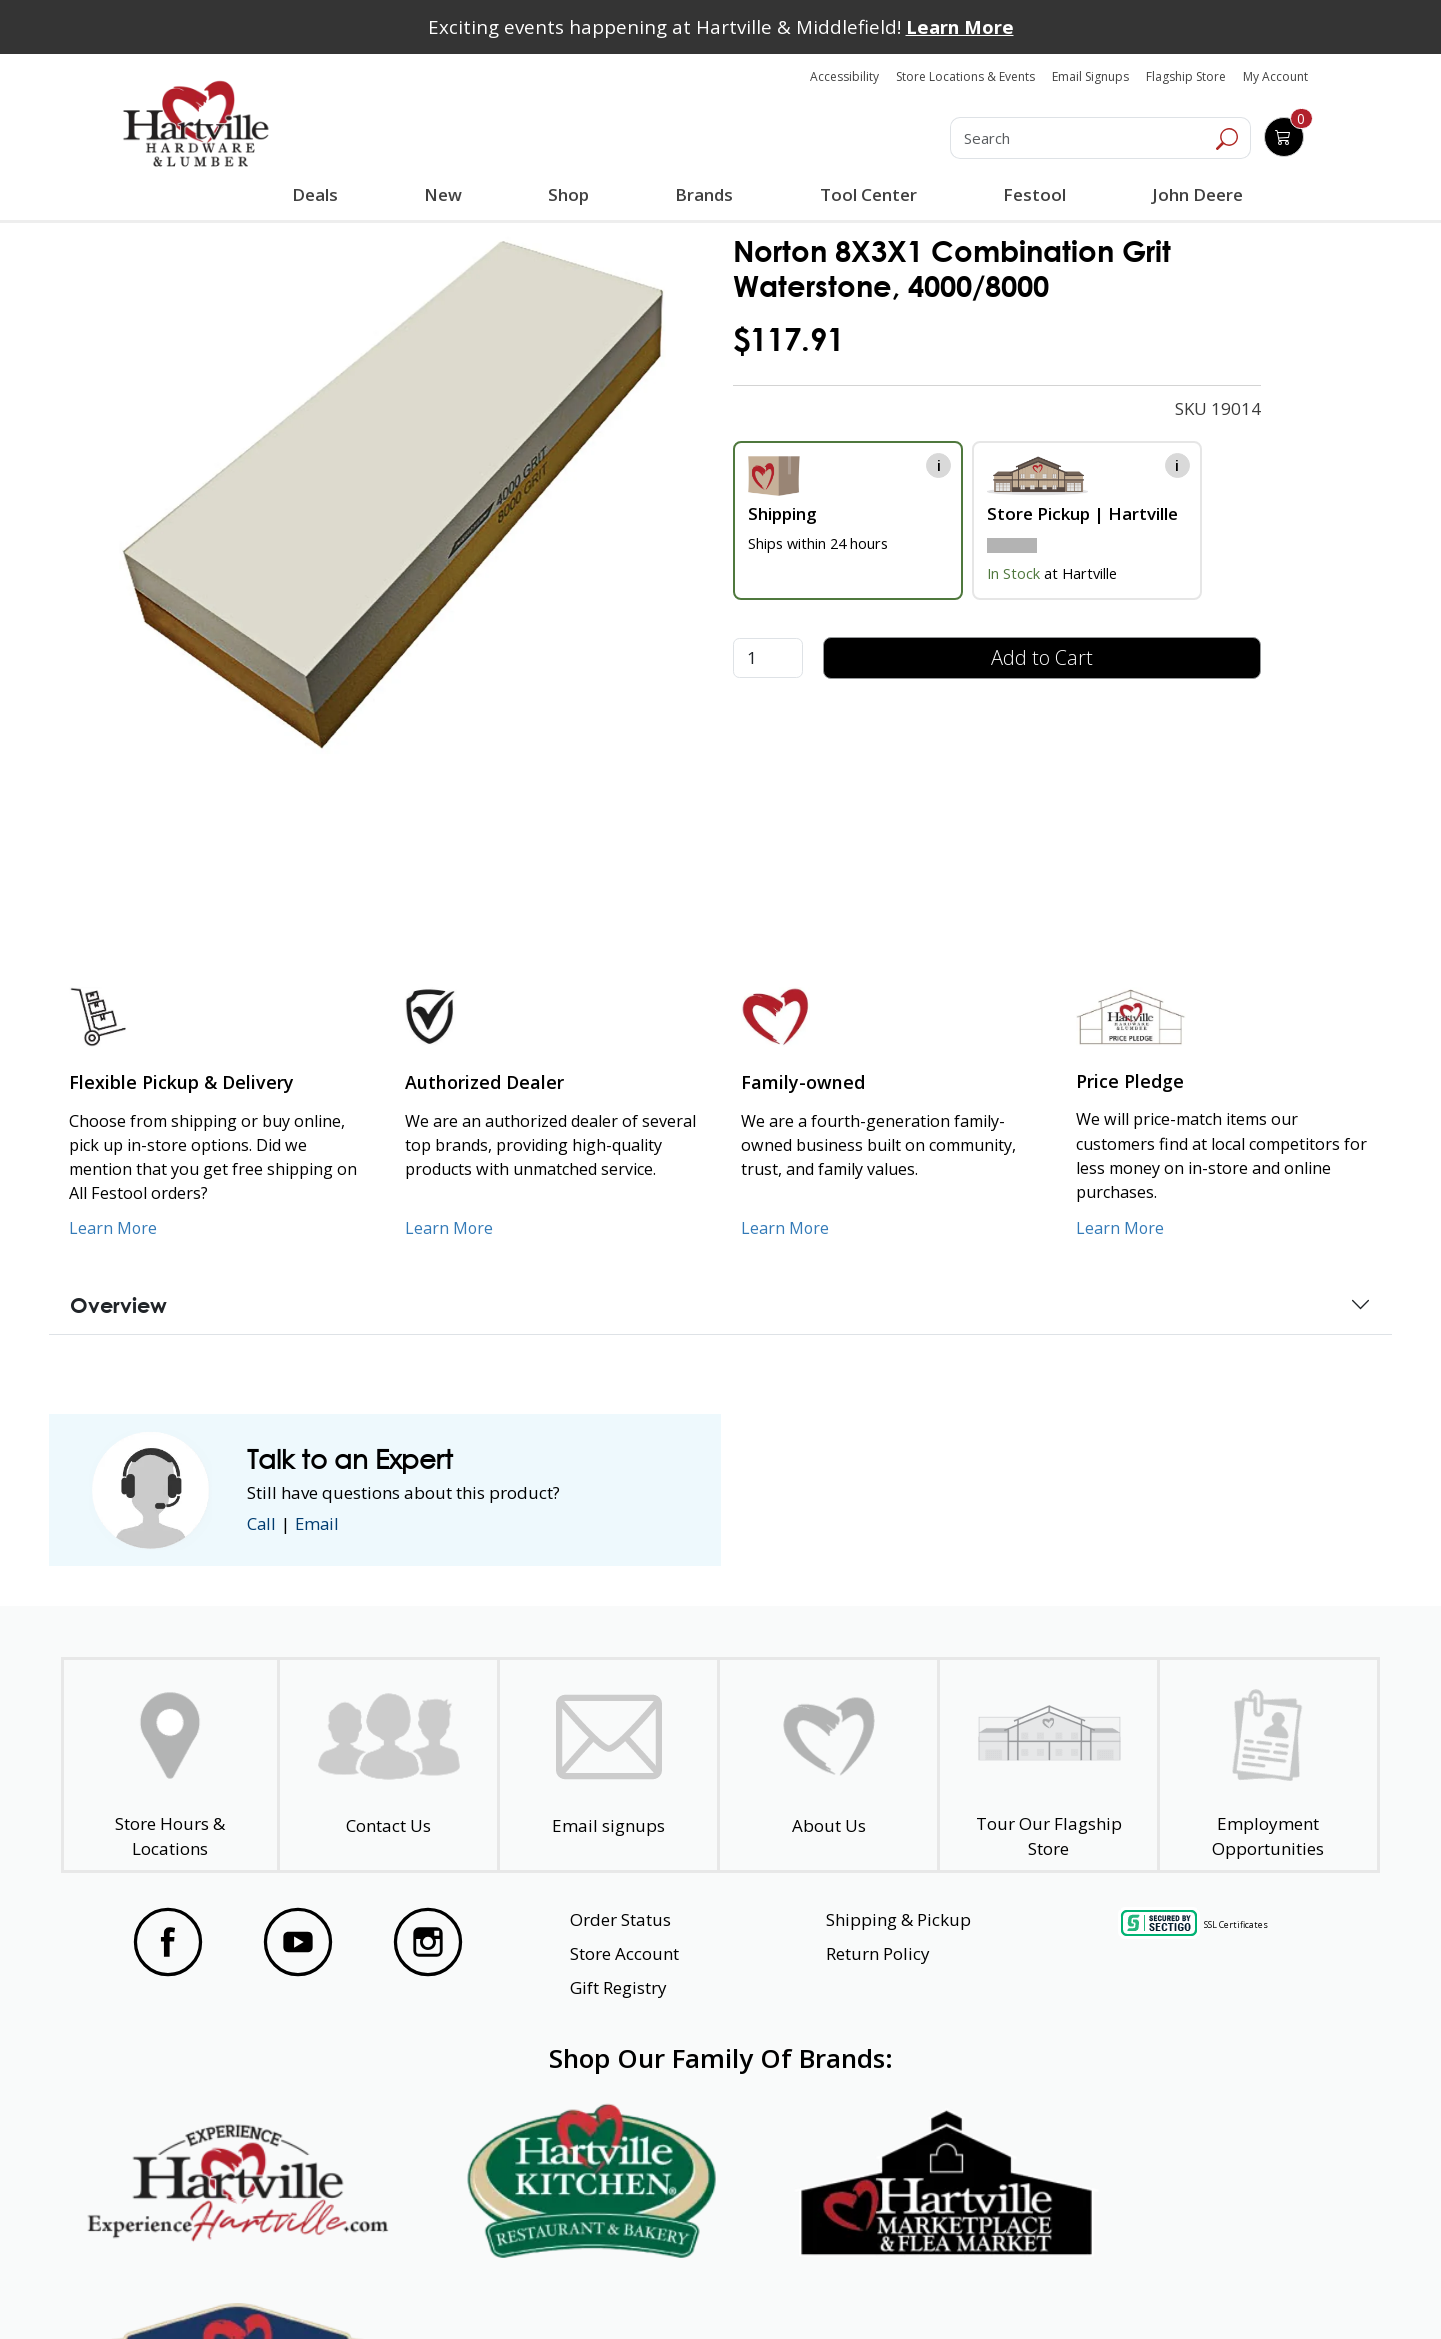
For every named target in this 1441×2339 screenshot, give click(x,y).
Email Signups (1090, 76)
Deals (319, 197)
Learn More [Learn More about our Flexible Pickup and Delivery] (113, 1228)
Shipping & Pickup (898, 1919)
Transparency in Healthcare (932, 2288)
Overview (118, 1305)
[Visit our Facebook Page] (168, 1942)
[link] (394, 492)
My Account (1275, 76)
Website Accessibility (197, 2288)
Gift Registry (618, 1987)
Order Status (620, 1919)
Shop (573, 197)
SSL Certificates (1236, 1924)
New (443, 194)
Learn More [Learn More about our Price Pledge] (1120, 1228)
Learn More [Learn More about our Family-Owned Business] (785, 1228)
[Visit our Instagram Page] (428, 1942)
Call (262, 1523)
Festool (1033, 194)
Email (319, 1523)
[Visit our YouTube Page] (298, 1942)
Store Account (624, 1953)
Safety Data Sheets (659, 2288)
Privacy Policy (429, 2288)
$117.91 (788, 339)
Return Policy (878, 1953)
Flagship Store (1186, 76)
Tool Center (867, 194)
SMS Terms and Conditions (1225, 2288)
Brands (704, 194)
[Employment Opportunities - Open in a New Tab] (1268, 1765)
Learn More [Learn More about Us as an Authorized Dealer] (449, 1228)
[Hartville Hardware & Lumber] (196, 124)
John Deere (1196, 194)
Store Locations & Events (965, 76)
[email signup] (608, 1765)
